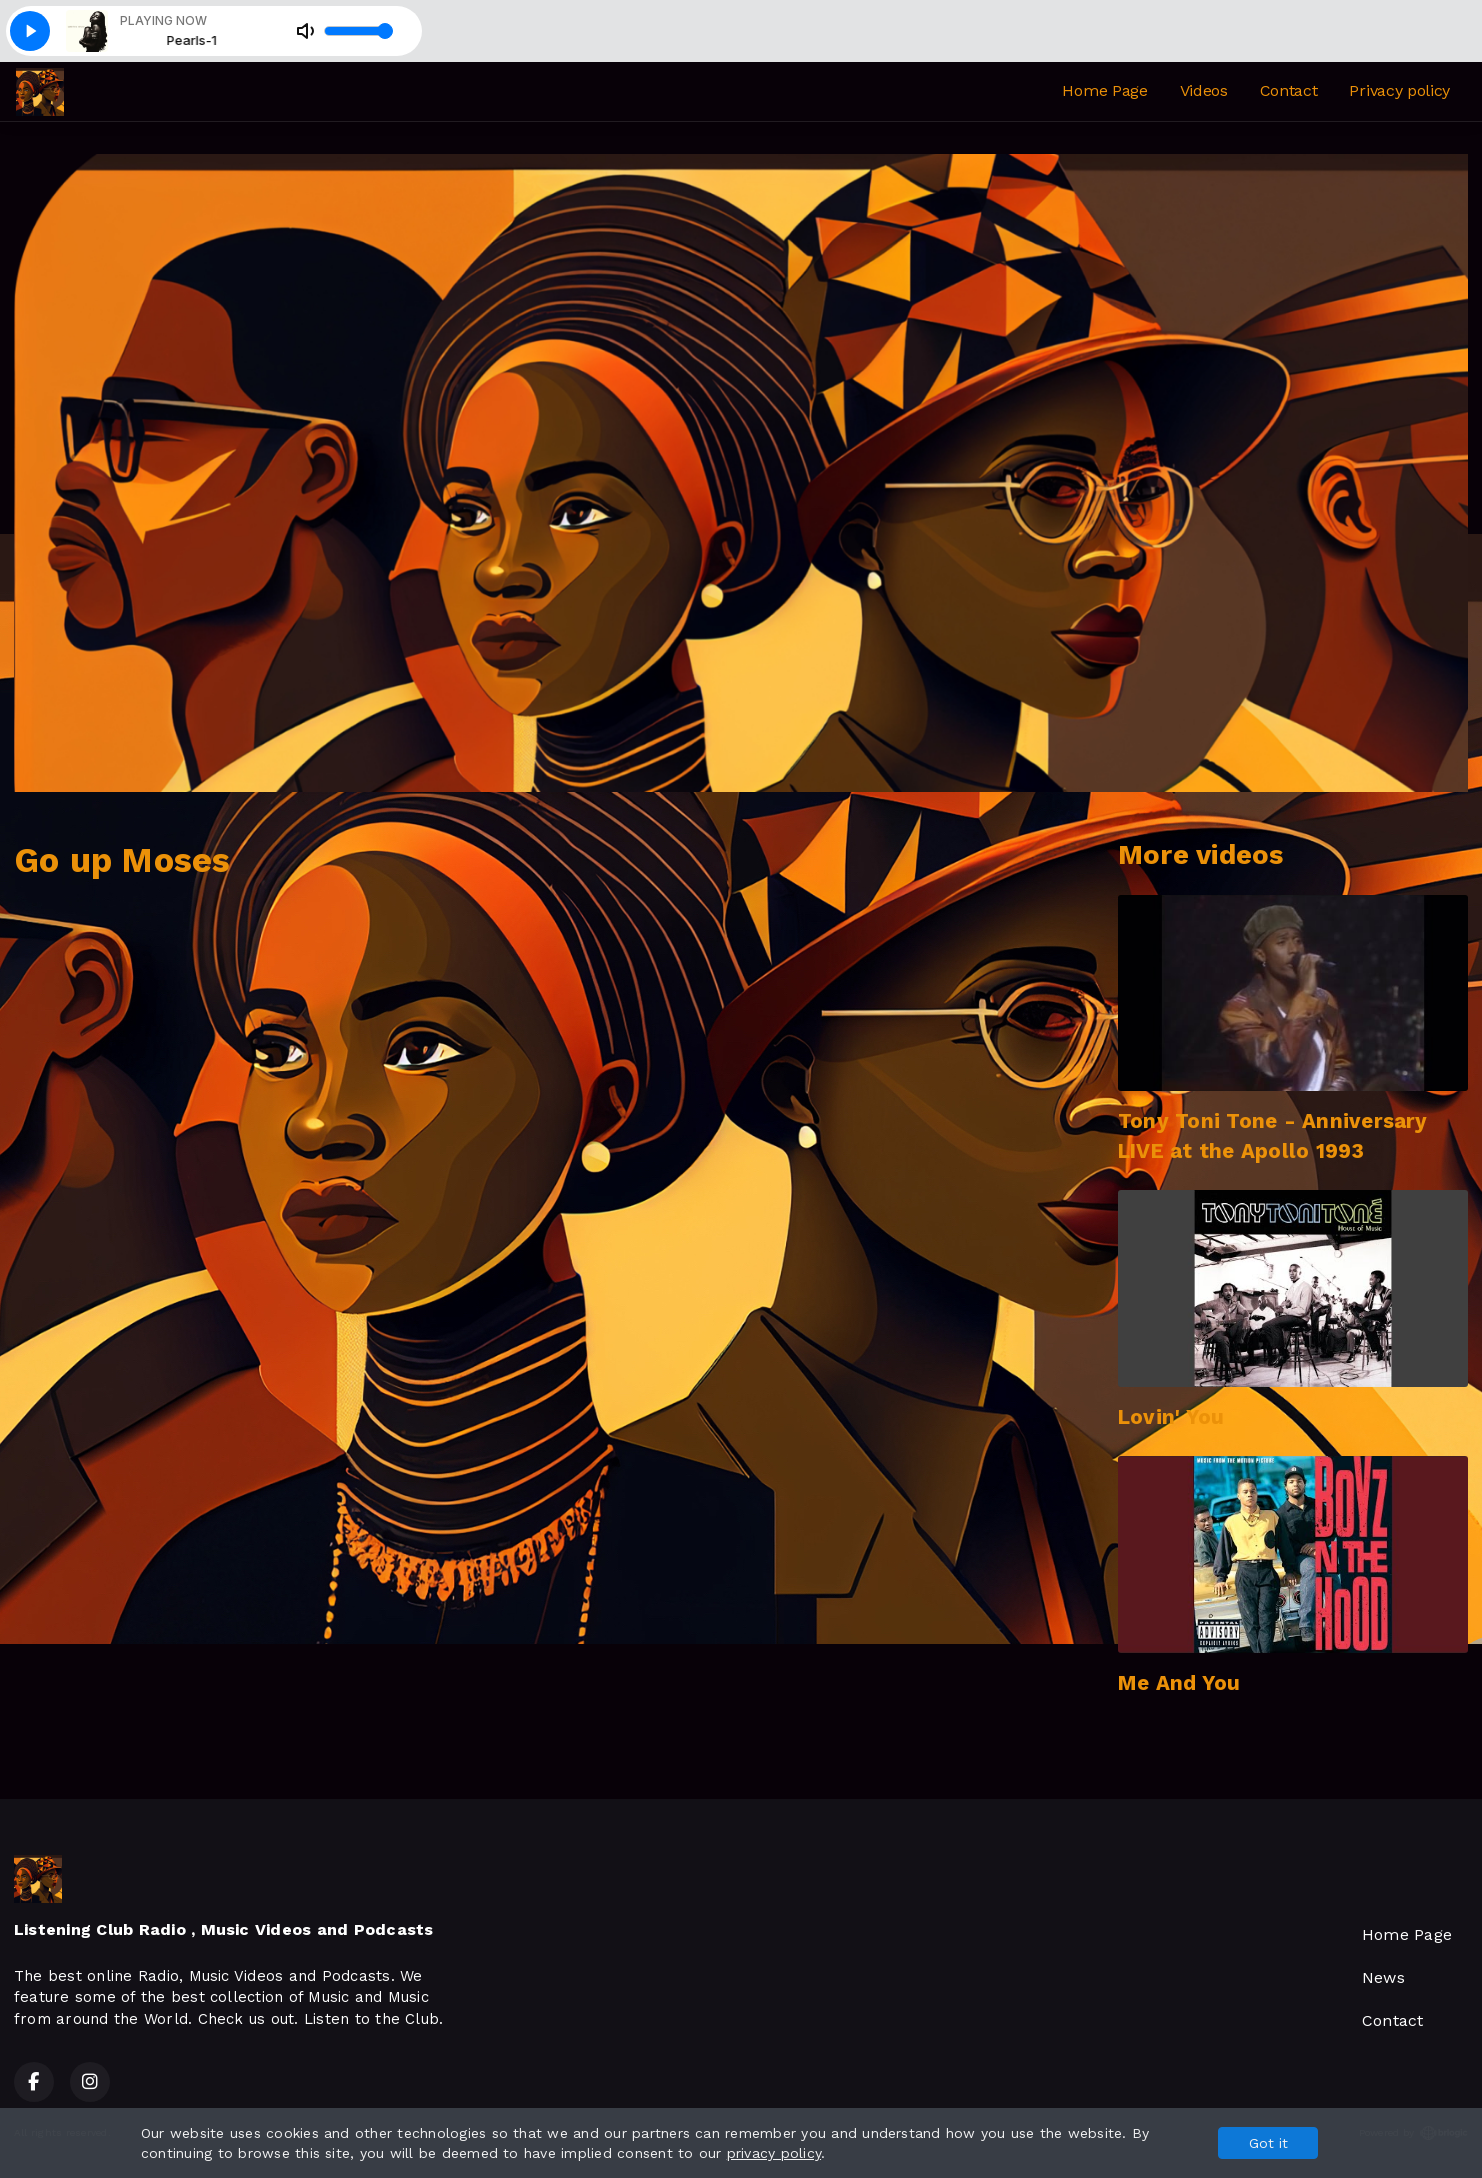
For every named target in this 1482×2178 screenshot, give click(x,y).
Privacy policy (1399, 90)
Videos (1204, 90)
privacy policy (774, 2153)
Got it (1268, 2143)
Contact (1289, 90)
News (1383, 1977)
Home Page (1104, 90)
